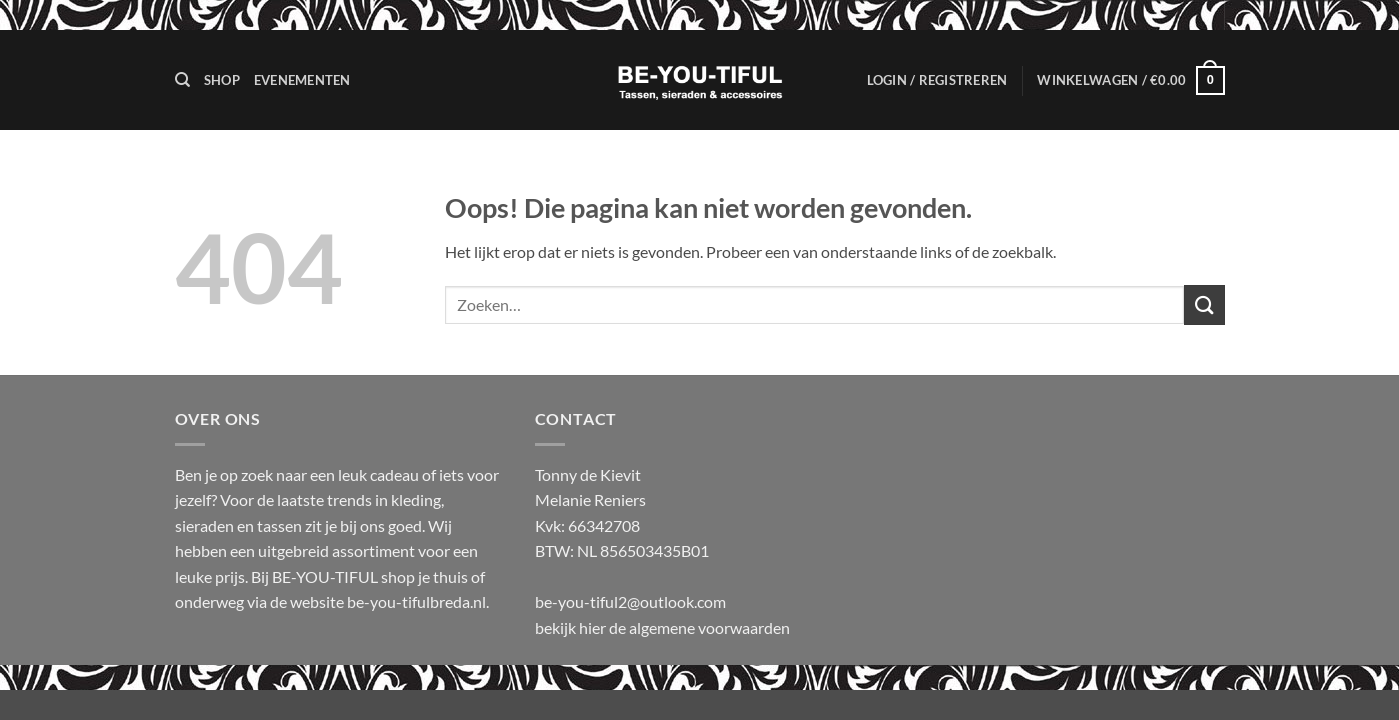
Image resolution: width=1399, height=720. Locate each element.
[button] (937, 80)
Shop (222, 80)
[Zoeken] (182, 80)
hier (594, 627)
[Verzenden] (1204, 304)
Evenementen (302, 80)
